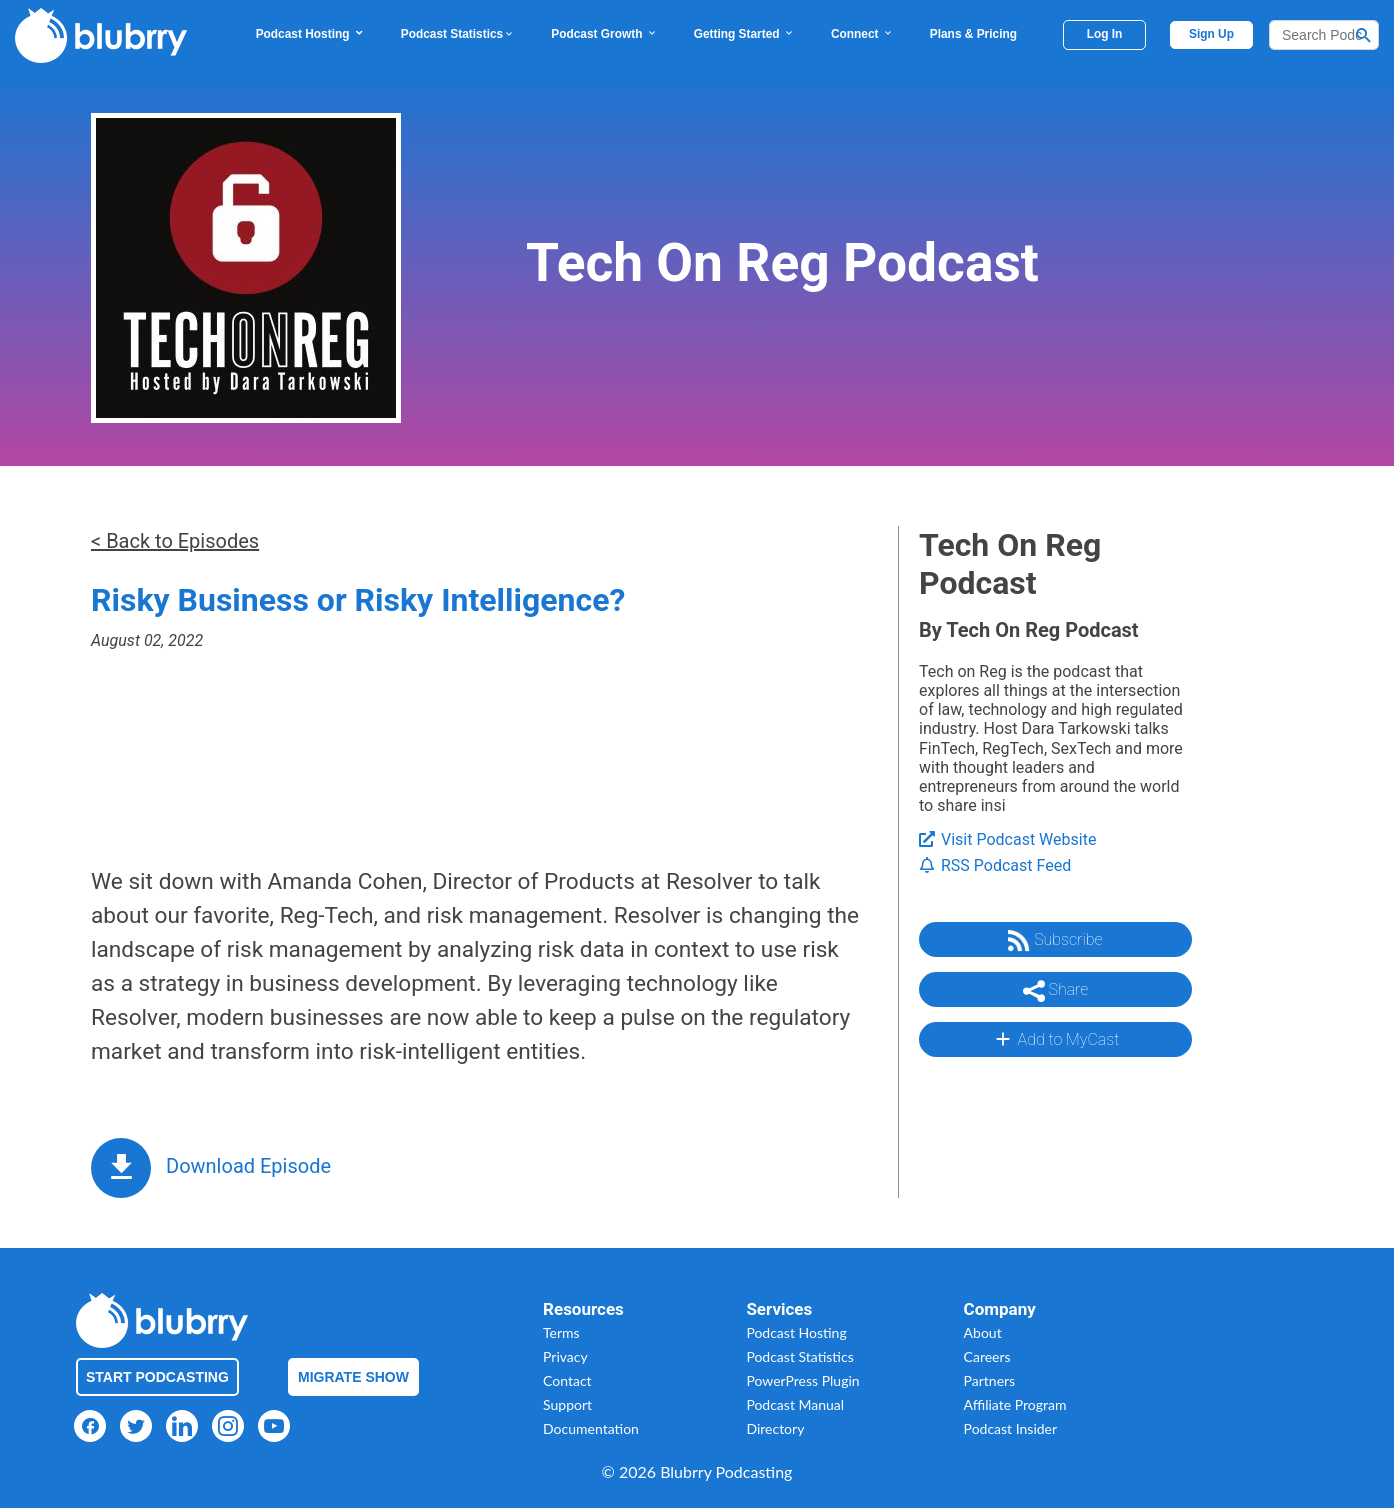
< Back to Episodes (175, 541)
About (983, 1332)
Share (1056, 991)
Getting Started (744, 34)
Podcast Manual (795, 1404)
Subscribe (1055, 941)
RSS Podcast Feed (995, 865)
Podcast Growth (604, 34)
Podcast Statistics (458, 34)
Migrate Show (353, 1377)
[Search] (1324, 35)
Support (567, 1404)
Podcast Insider (1011, 1428)
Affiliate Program (1015, 1404)
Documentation (591, 1428)
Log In (1105, 34)
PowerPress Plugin (802, 1380)
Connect (862, 34)
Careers (987, 1356)
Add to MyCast (1055, 1039)
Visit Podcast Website (1007, 839)
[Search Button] (1364, 35)
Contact (567, 1380)
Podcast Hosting (310, 34)
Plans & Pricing (973, 34)
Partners (990, 1380)
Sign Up (1211, 34)
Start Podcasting (157, 1377)
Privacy (565, 1356)
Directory (775, 1428)
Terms (561, 1332)
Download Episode (248, 1166)
